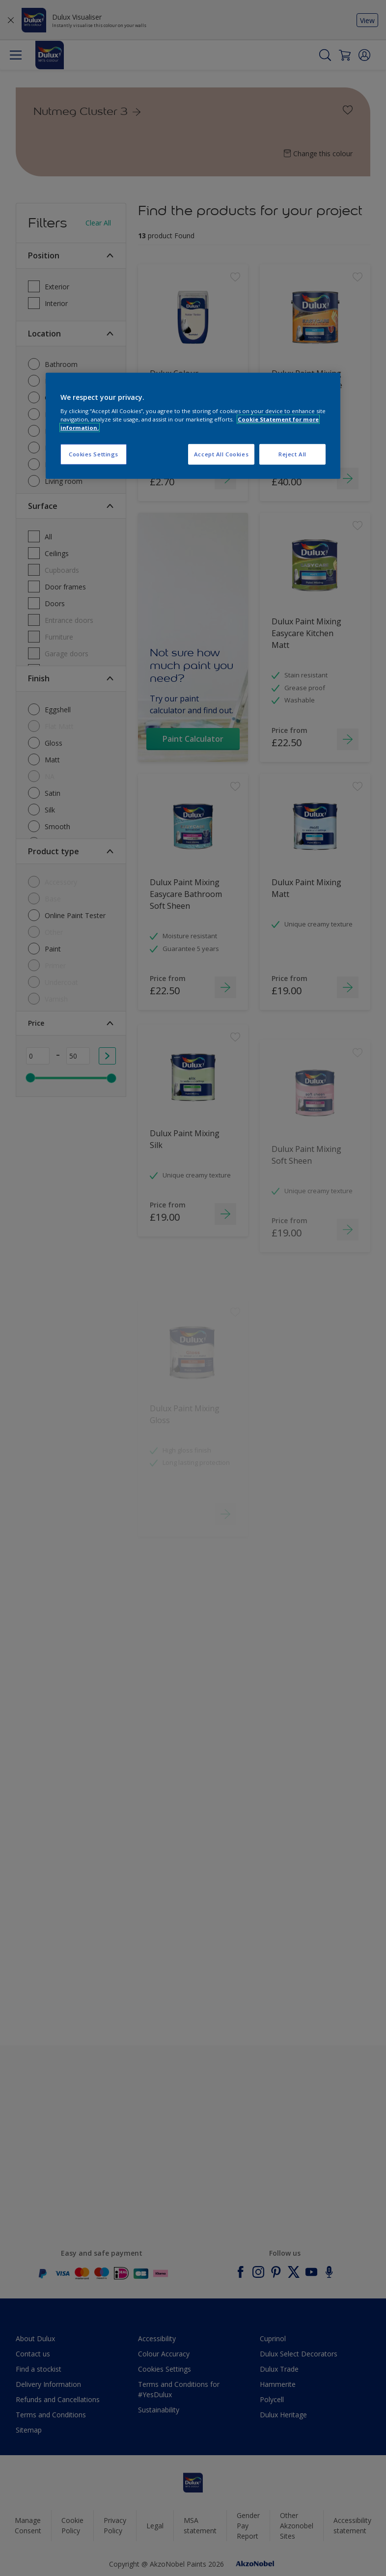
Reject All (292, 454)
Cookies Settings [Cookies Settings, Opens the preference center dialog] (93, 454)
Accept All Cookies (221, 454)
